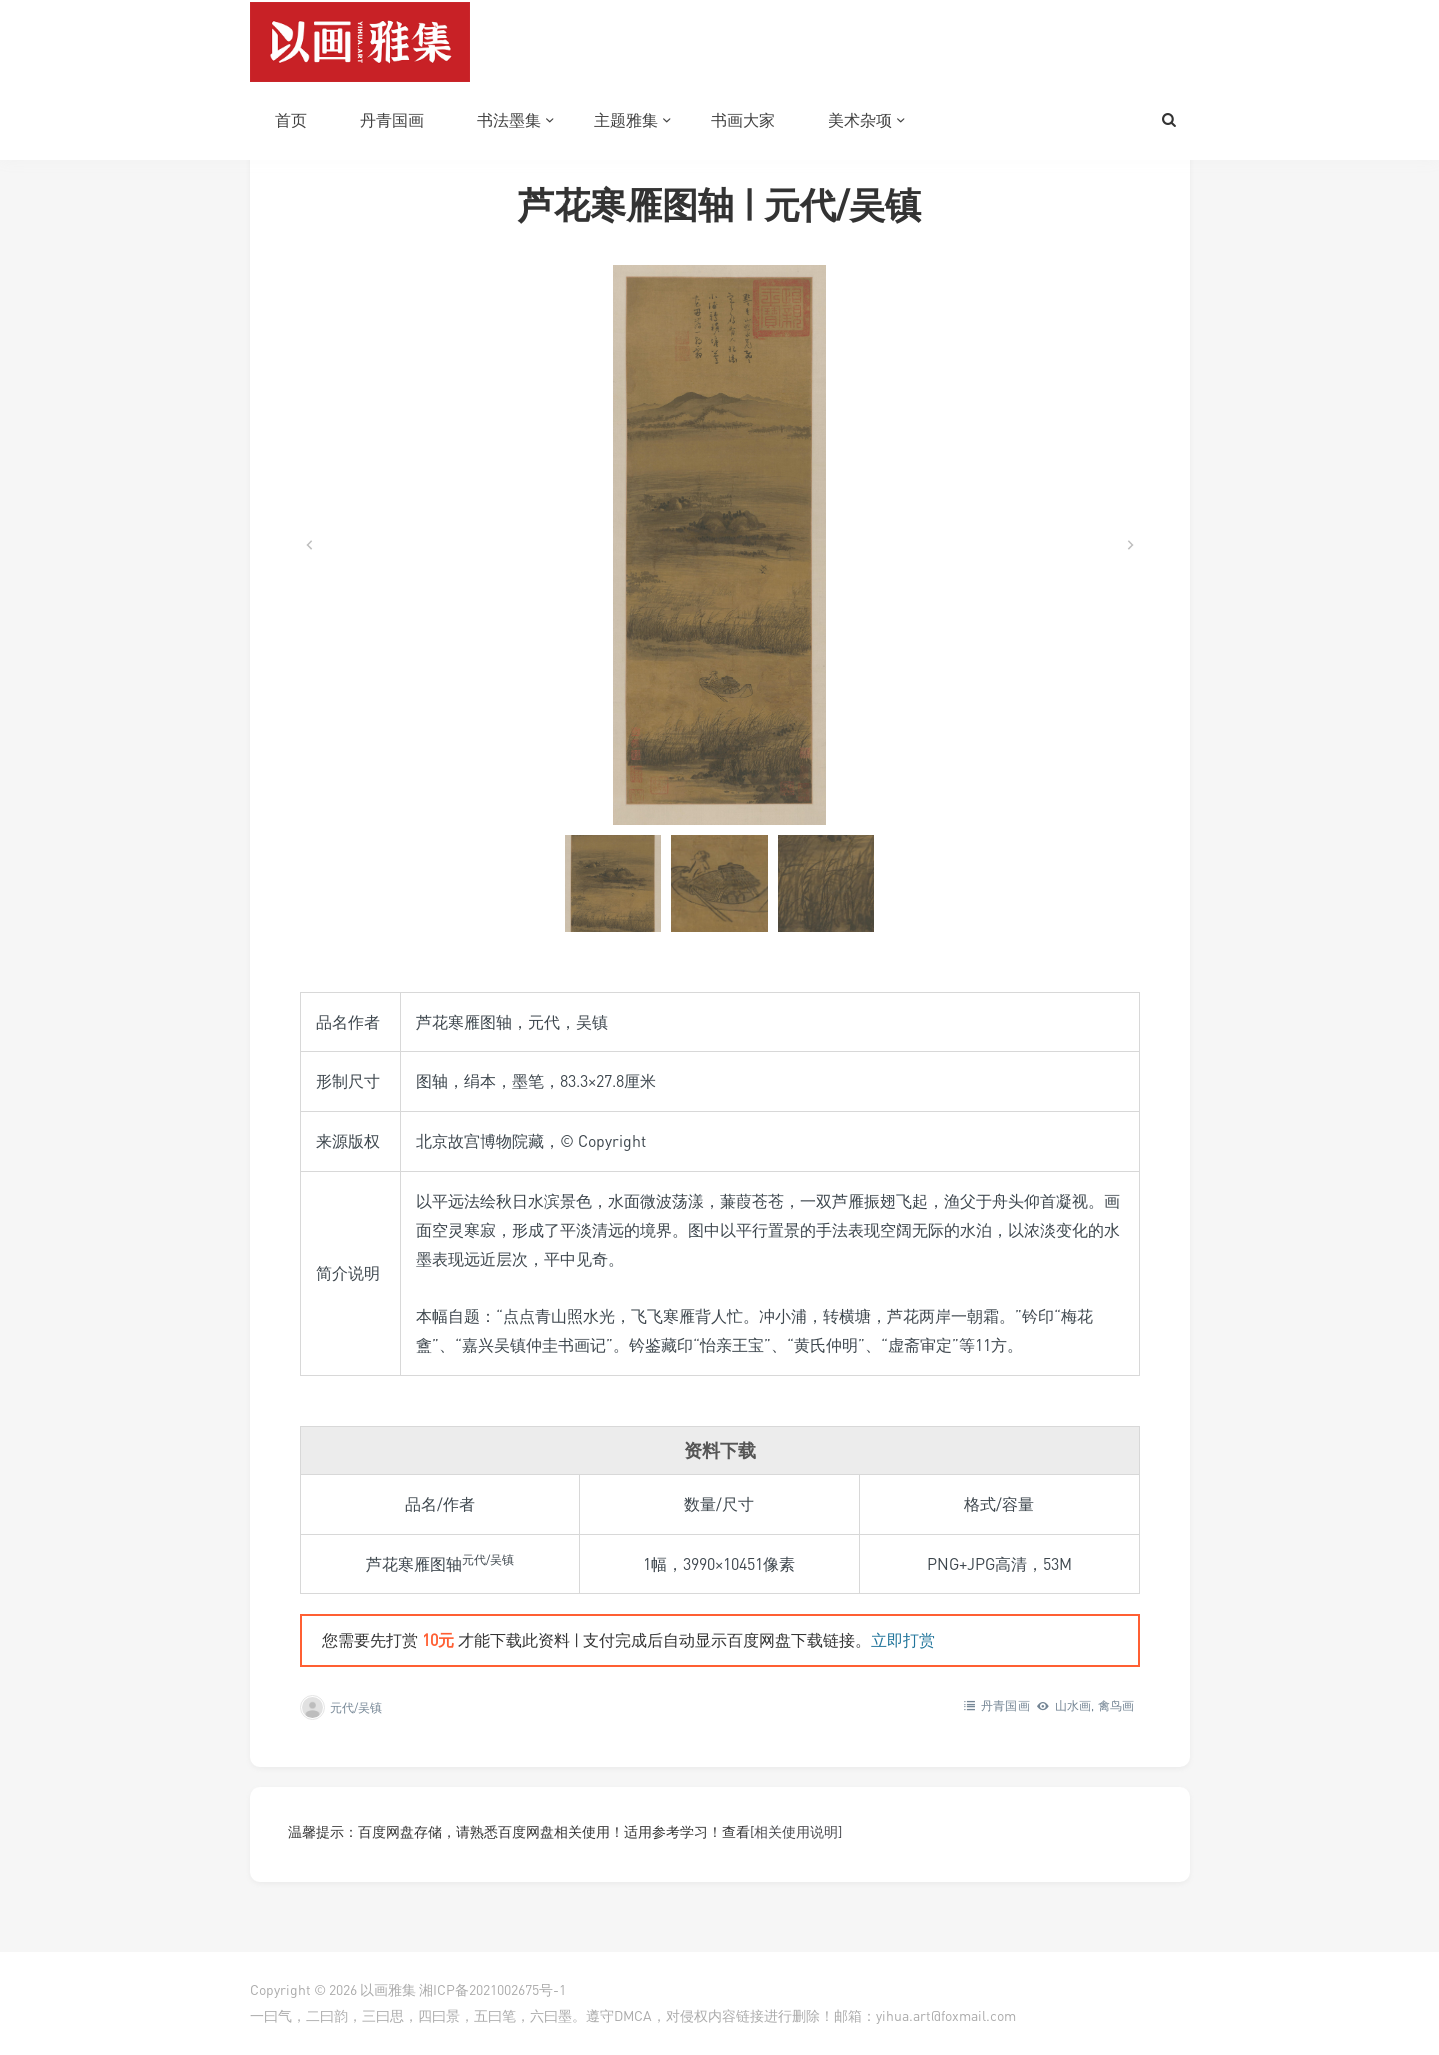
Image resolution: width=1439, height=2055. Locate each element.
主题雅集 (626, 120)
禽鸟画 (1116, 1705)
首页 (291, 120)
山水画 (1073, 1705)
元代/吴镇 (356, 1707)
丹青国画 (392, 120)
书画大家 (743, 120)
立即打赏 (903, 1640)
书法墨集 (509, 120)
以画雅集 (388, 1989)
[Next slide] (1130, 545)
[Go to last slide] (310, 545)
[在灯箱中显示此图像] (720, 545)
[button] (613, 883)
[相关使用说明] (796, 1831)
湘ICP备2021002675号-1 (492, 1989)
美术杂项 (860, 120)
